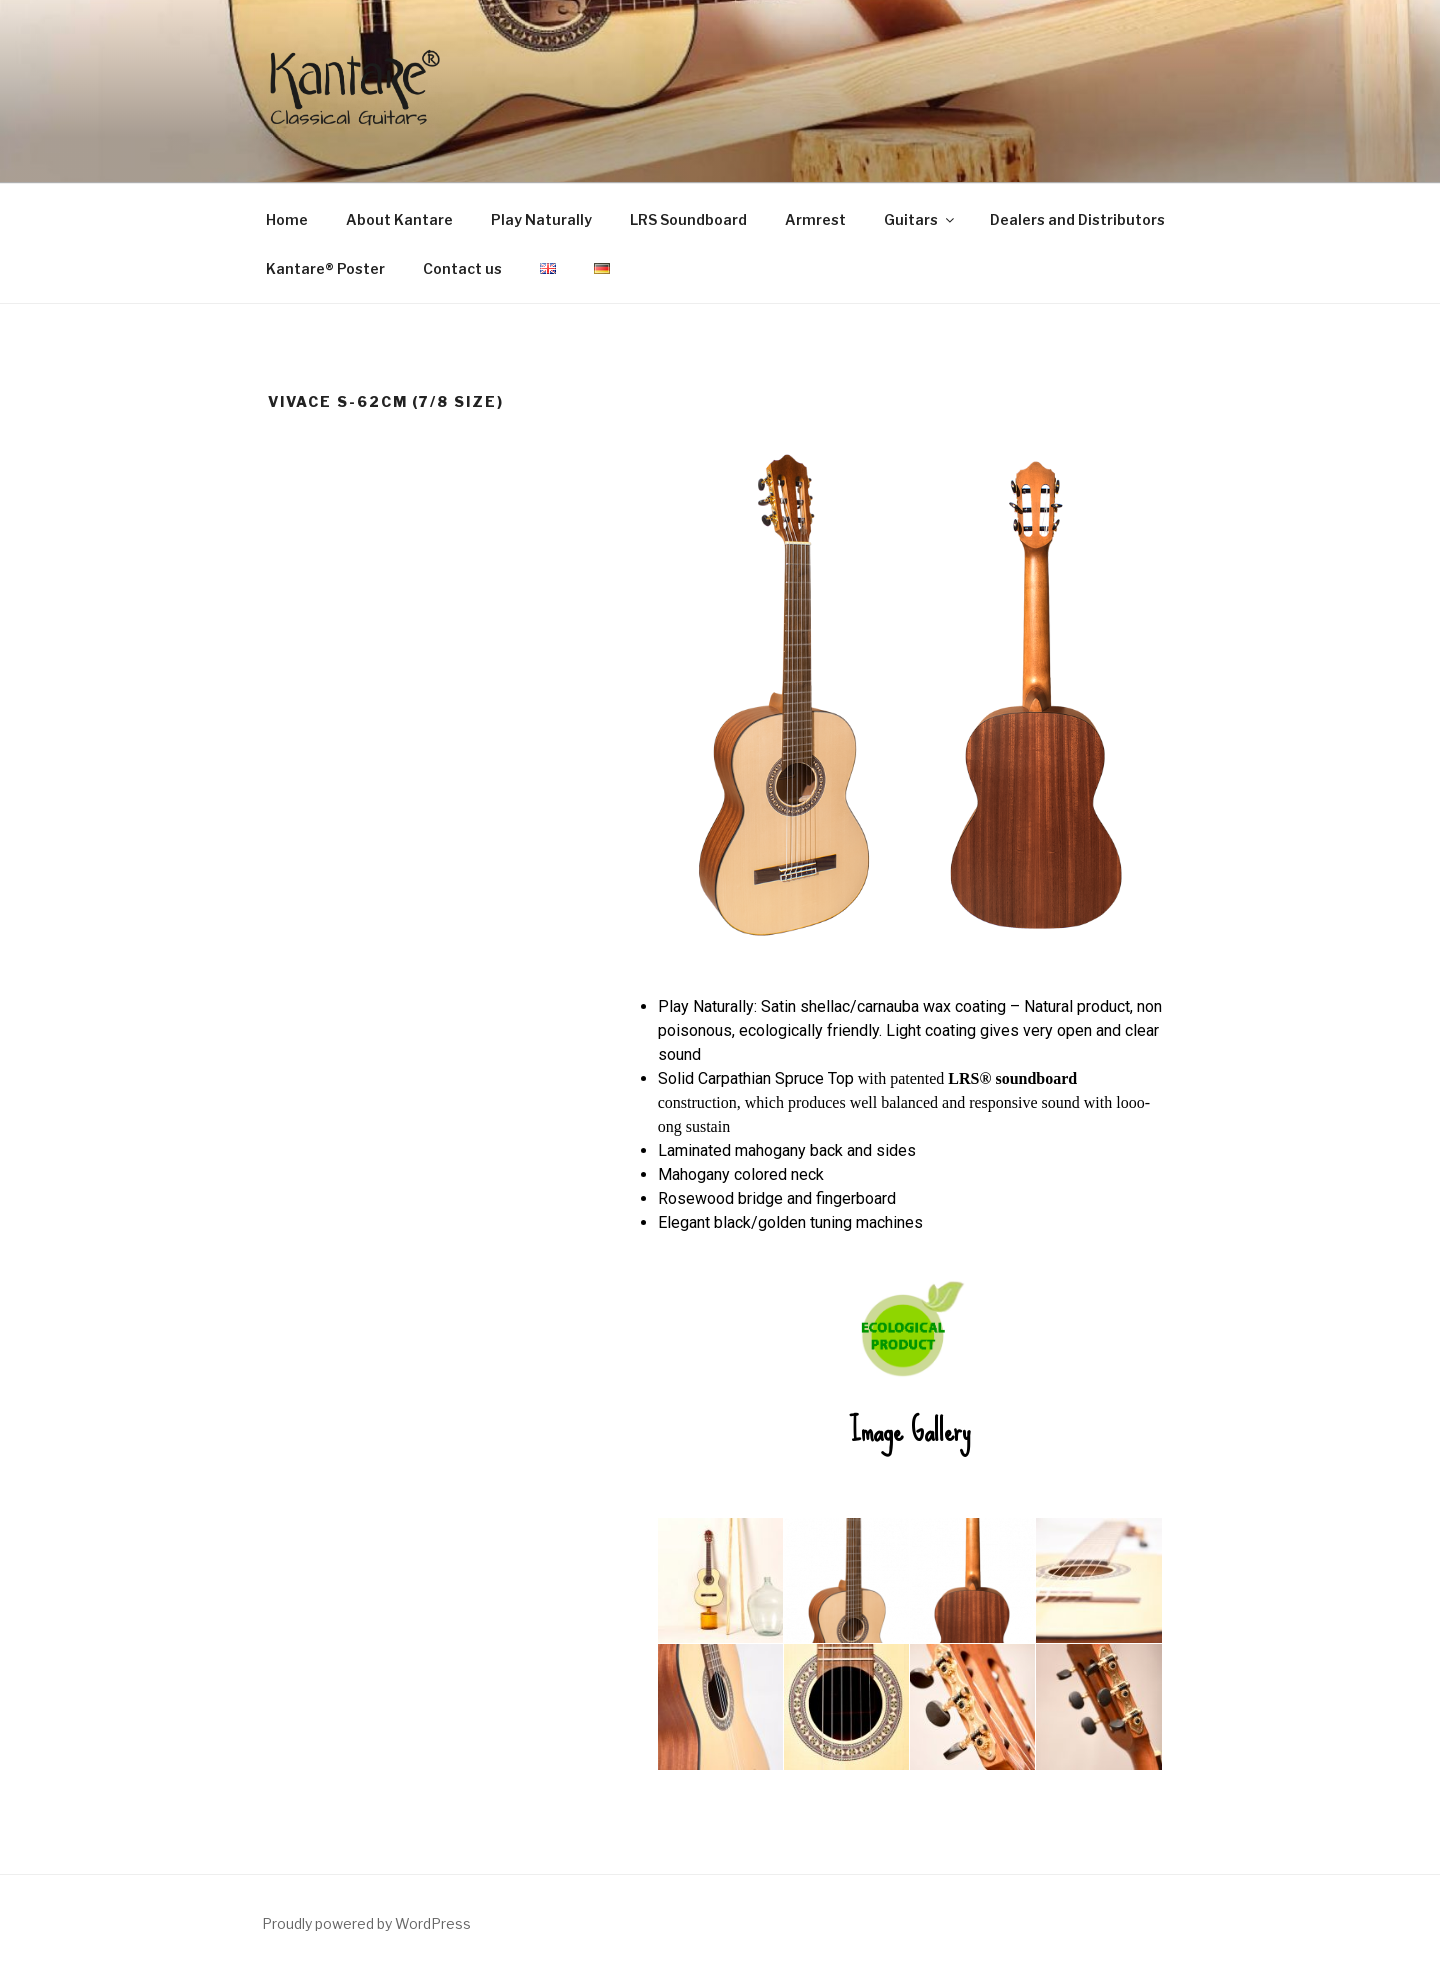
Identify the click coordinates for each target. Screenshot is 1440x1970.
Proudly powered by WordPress (366, 1923)
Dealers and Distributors (1077, 219)
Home (287, 219)
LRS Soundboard (688, 219)
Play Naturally (541, 219)
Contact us (462, 268)
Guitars (920, 219)
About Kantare (399, 219)
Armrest (815, 219)
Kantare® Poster (325, 268)
